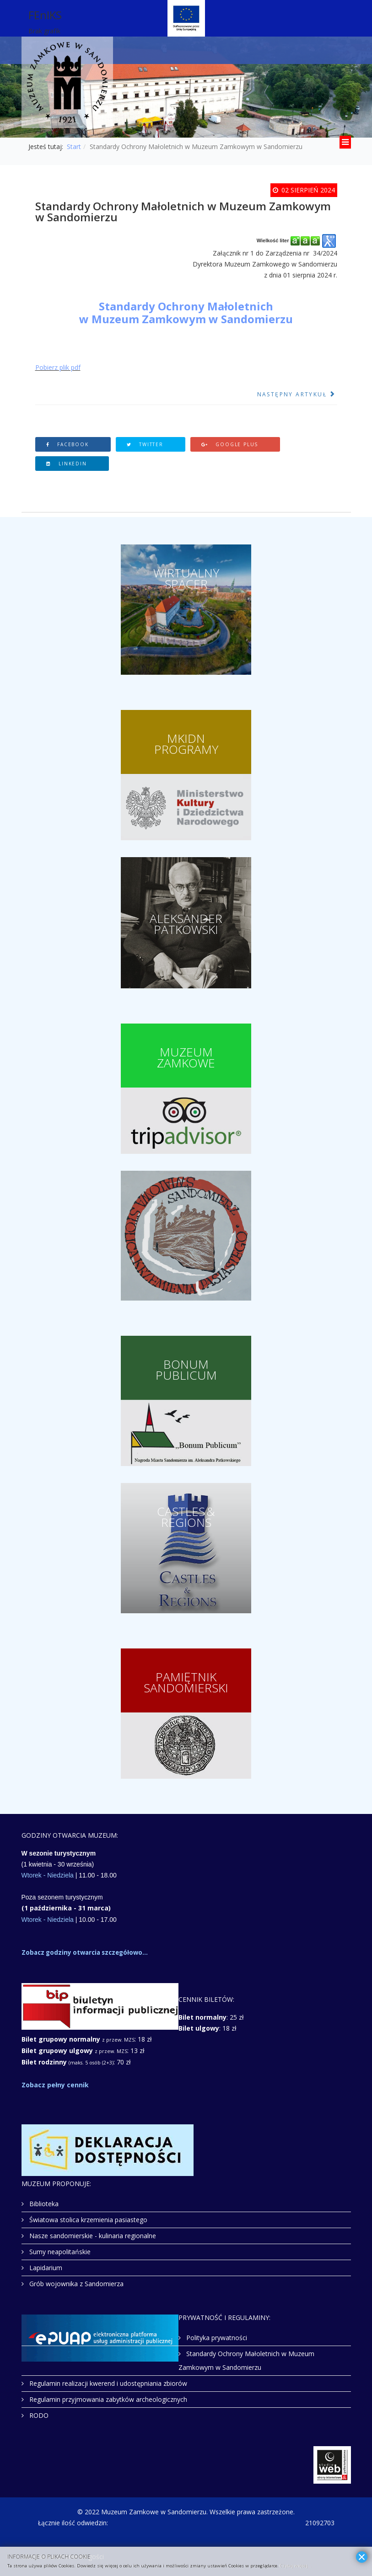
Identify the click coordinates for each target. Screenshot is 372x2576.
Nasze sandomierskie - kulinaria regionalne (91, 2235)
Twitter (145, 444)
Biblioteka (43, 2203)
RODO (38, 2415)
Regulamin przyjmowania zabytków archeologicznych (107, 2399)
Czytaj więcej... (296, 2566)
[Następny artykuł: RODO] (297, 394)
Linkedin (66, 463)
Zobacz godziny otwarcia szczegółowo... (85, 1952)
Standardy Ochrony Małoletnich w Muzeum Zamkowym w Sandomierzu (246, 2360)
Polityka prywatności (215, 2337)
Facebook (67, 444)
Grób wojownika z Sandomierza (75, 2283)
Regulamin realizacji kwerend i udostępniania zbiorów (107, 2383)
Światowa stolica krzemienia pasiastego (87, 2219)
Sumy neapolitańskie (59, 2251)
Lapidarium (44, 2267)
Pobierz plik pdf (58, 367)
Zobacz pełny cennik (55, 2084)
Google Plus (229, 444)
